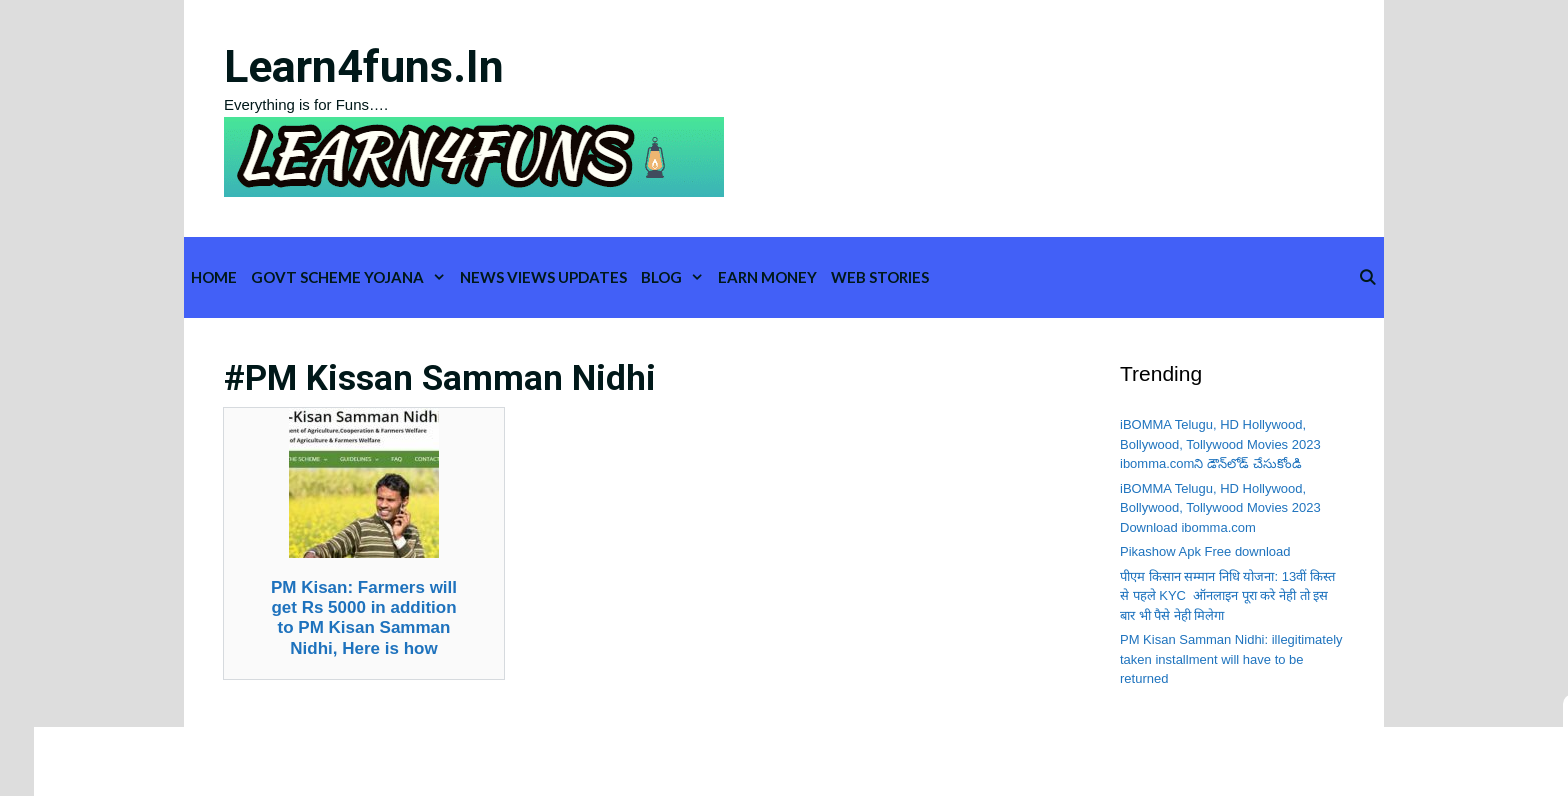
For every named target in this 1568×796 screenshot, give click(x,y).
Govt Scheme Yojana (352, 277)
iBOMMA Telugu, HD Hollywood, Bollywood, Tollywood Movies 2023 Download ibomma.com (1220, 508)
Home (214, 277)
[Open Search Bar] (1367, 277)
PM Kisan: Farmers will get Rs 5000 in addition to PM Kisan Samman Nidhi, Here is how (364, 618)
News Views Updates (543, 277)
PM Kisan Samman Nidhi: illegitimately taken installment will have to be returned (1231, 659)
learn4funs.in (364, 66)
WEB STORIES (880, 277)
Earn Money (767, 277)
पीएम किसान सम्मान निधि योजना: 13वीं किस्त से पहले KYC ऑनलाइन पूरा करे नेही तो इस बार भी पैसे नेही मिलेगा (1227, 596)
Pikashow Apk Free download (1205, 551)
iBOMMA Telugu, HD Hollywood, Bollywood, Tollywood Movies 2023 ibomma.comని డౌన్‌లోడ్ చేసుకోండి (1220, 444)
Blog (676, 277)
